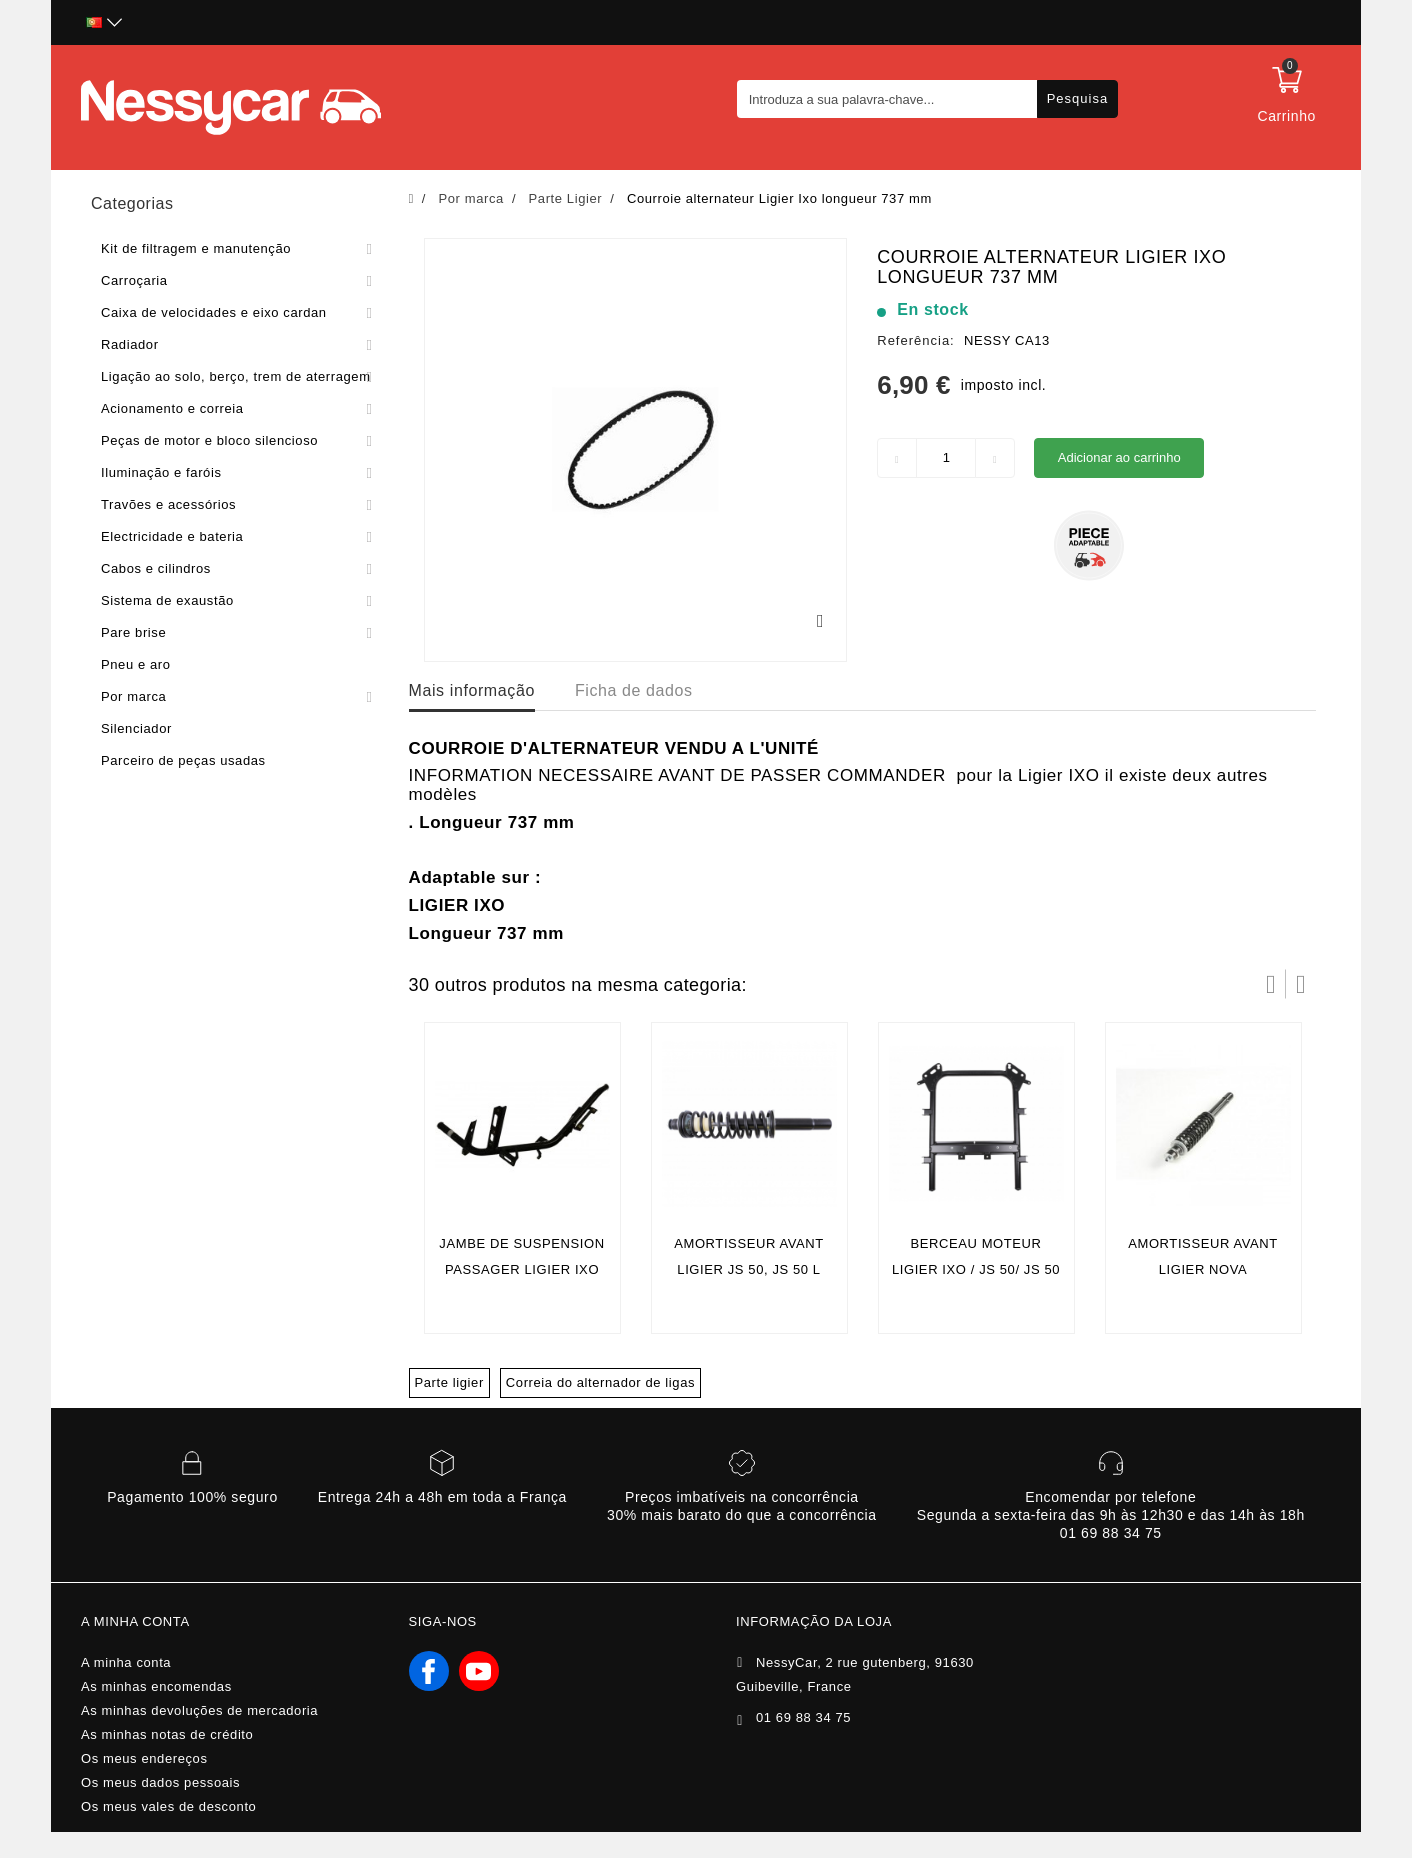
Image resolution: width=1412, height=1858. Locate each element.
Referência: (915, 340)
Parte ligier (449, 1382)
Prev (1271, 984)
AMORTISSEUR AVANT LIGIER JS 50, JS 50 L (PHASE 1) (749, 1269)
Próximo (1301, 984)
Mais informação (472, 690)
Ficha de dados (634, 690)
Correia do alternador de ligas (600, 1382)
